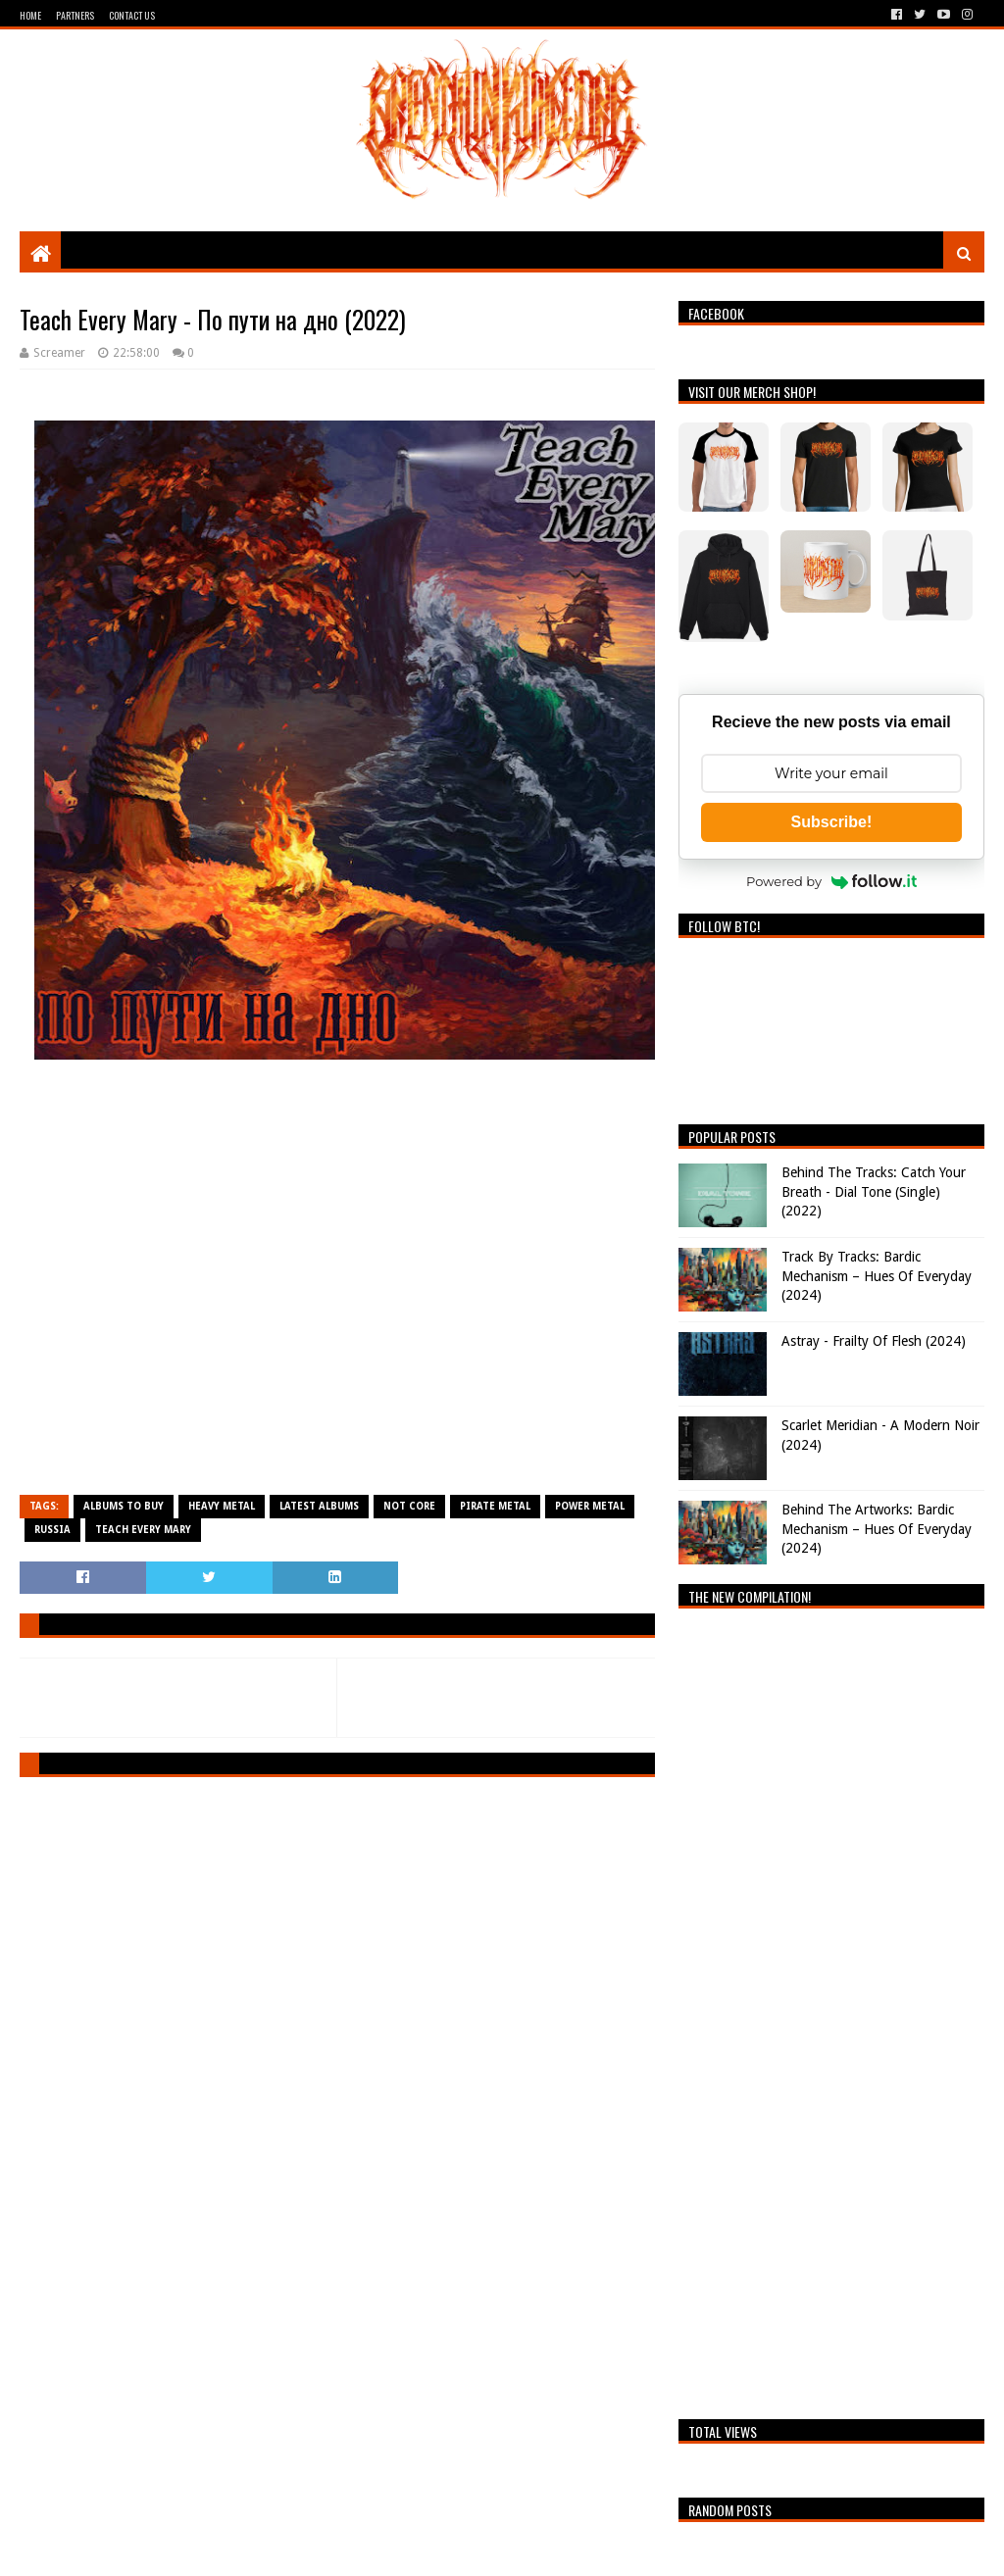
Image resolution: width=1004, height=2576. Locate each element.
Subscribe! (832, 822)
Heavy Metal (221, 1506)
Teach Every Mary (143, 1529)
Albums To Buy (123, 1506)
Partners (75, 15)
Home (30, 15)
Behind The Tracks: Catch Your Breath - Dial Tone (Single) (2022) (873, 1191)
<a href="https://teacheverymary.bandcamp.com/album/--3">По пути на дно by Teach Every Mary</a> (337, 1285)
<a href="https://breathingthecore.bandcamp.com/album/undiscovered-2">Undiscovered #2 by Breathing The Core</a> (830, 2008)
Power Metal (590, 1506)
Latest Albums (319, 1506)
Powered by (831, 881)
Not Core (409, 1506)
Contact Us (132, 15)
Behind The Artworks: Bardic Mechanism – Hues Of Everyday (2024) (876, 1529)
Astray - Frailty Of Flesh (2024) (873, 1341)
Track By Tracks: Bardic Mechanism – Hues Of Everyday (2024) (876, 1276)
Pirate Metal (495, 1506)
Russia (52, 1529)
